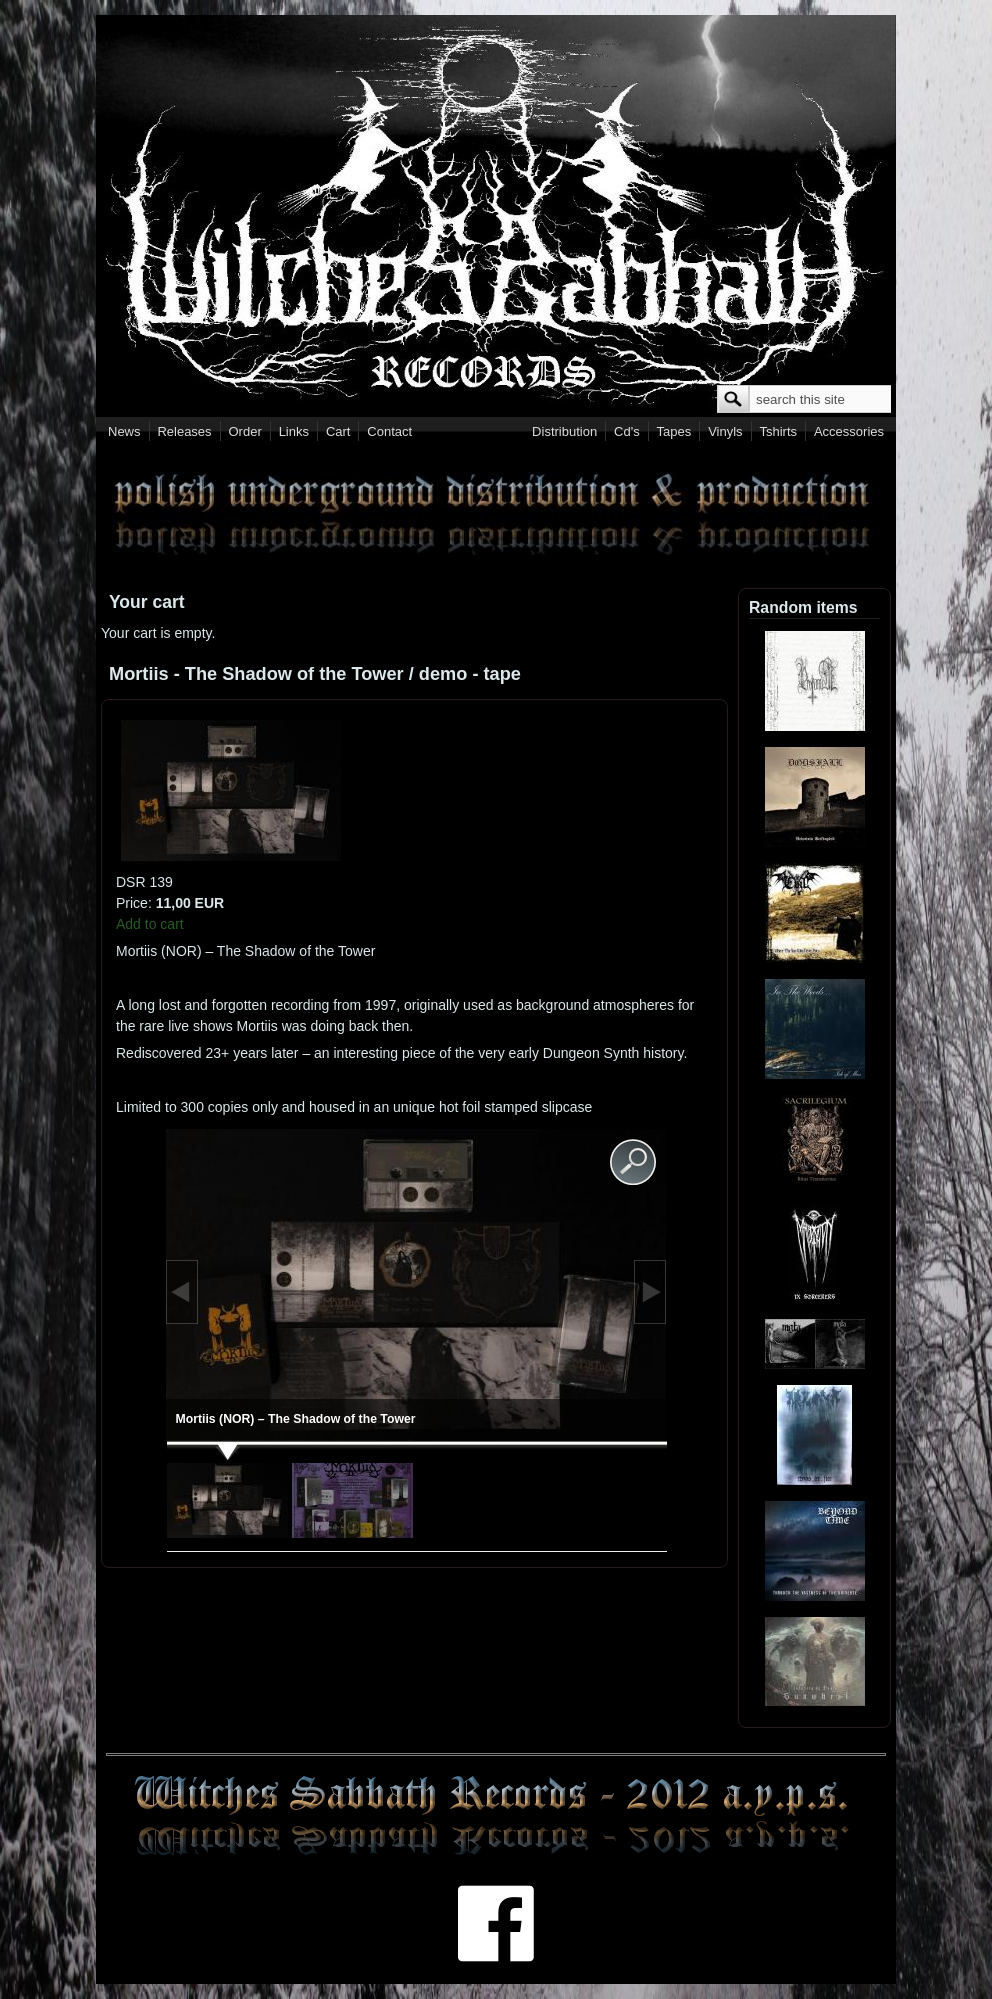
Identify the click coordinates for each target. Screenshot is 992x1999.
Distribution (564, 431)
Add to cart (150, 924)
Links (294, 431)
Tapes (674, 431)
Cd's (627, 431)
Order (245, 431)
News (124, 431)
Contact (389, 431)
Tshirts (778, 431)
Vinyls (725, 431)
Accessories (849, 431)
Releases (184, 431)
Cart (338, 431)
